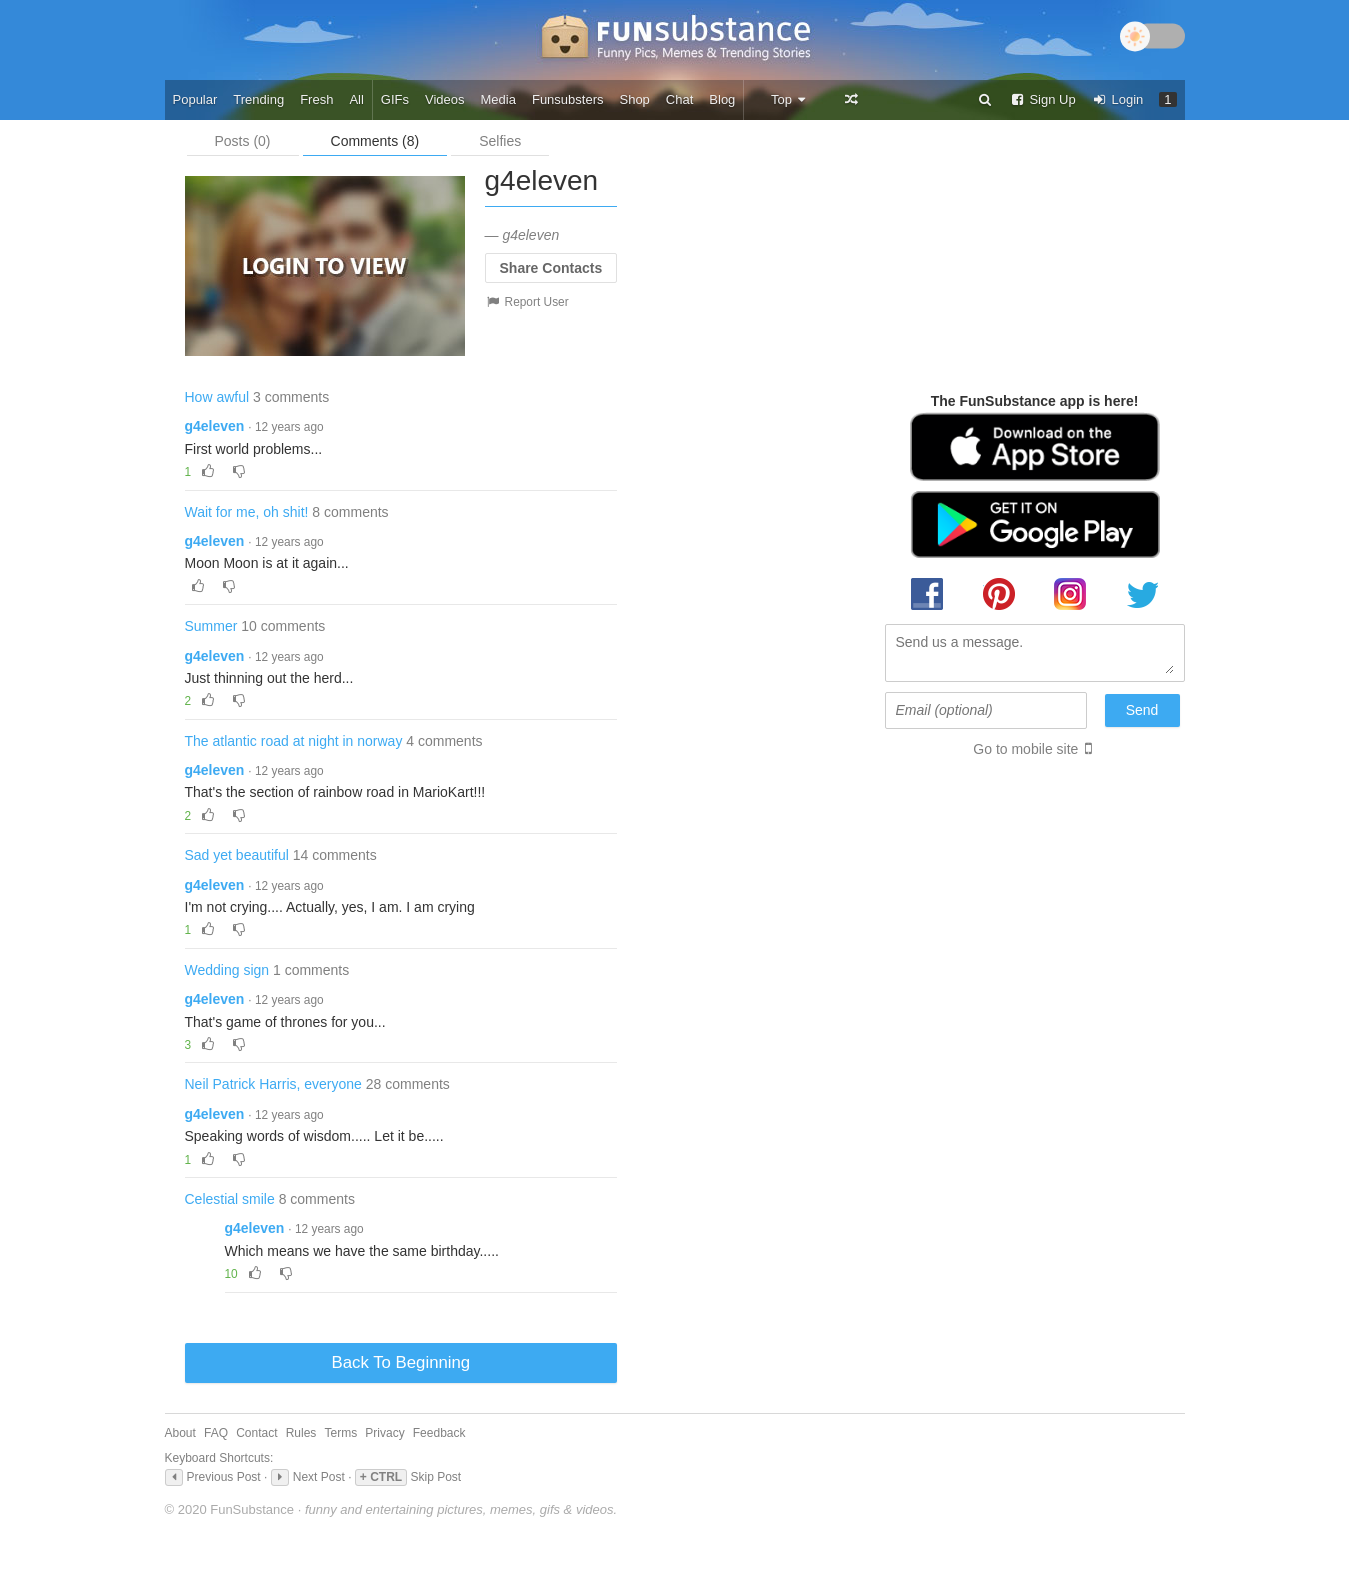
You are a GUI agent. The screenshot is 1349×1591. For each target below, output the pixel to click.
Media (498, 99)
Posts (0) (243, 141)
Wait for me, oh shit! (247, 512)
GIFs (395, 99)
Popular (195, 99)
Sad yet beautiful (237, 855)
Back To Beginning (401, 1362)
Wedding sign (227, 970)
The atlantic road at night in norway (294, 741)
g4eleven (215, 426)
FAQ (216, 1433)
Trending (258, 99)
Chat (679, 99)
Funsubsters (568, 99)
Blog (722, 99)
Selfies (500, 141)
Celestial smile (230, 1199)
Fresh (316, 99)
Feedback (439, 1433)
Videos (445, 99)
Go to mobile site (1025, 749)
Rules (301, 1433)
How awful (217, 397)
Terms (340, 1433)
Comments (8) (375, 141)
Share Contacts (551, 268)
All (356, 99)
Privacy (384, 1433)
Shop (634, 99)
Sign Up (1043, 99)
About (180, 1433)
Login (1118, 99)
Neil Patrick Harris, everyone (273, 1084)
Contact (256, 1433)
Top (789, 99)
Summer (211, 626)
